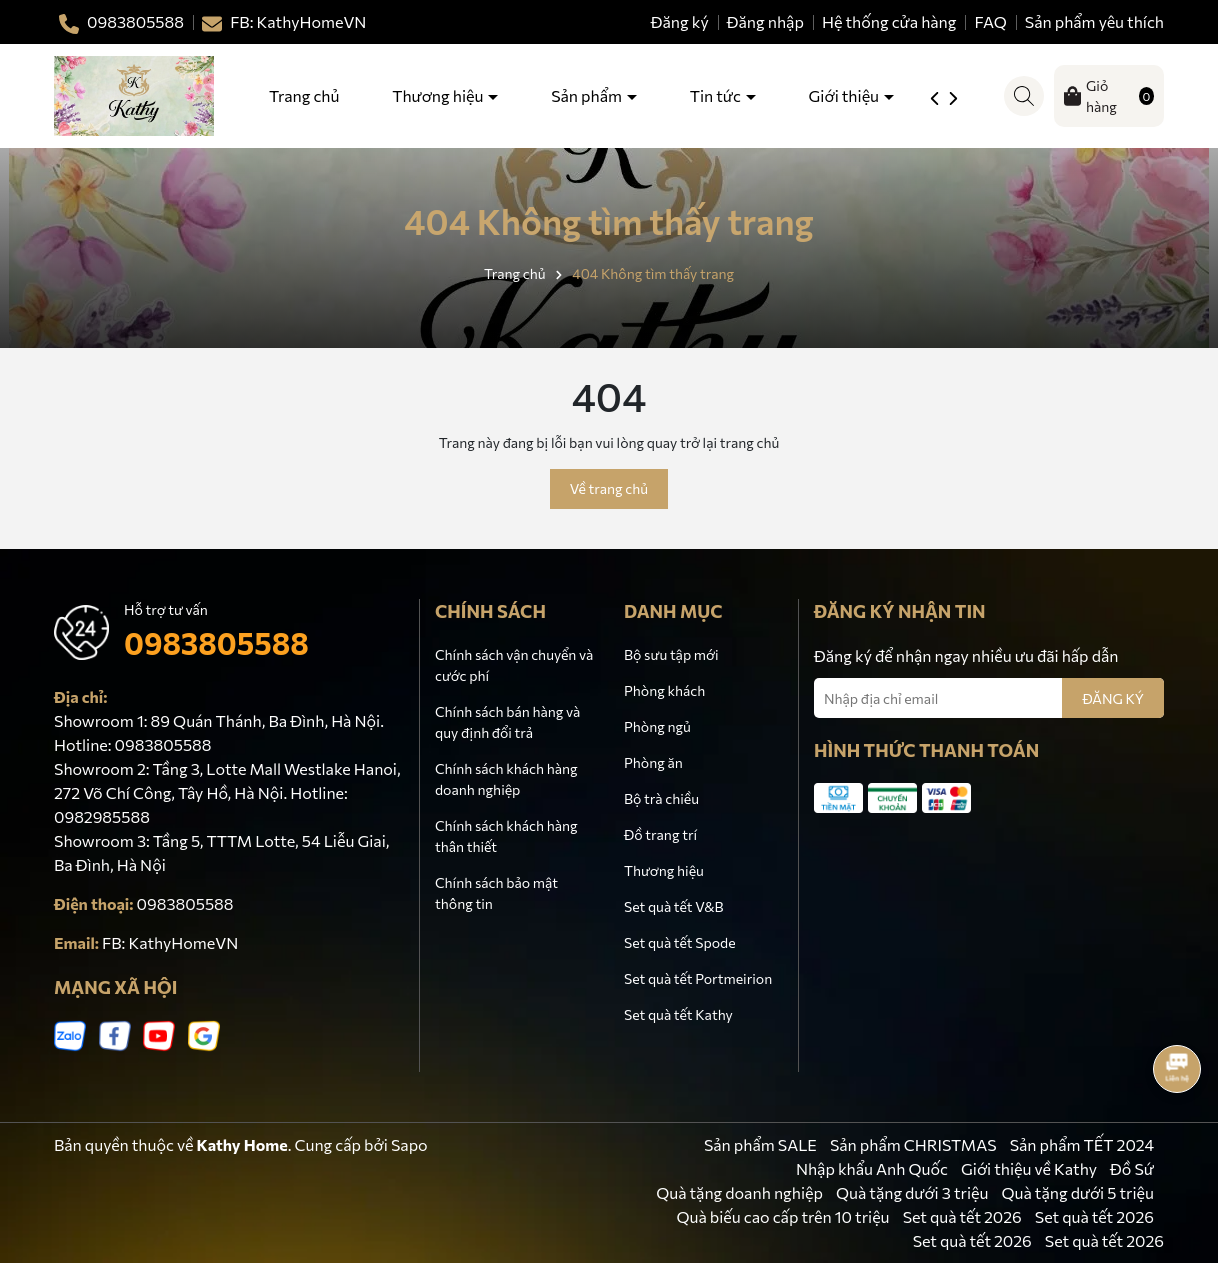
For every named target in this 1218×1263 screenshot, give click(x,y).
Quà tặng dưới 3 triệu (912, 1192)
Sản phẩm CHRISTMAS (913, 1144)
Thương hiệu (439, 95)
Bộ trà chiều (661, 798)
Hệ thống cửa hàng (889, 21)
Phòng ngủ (657, 726)
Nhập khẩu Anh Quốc (872, 1168)
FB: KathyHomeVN (170, 942)
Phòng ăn (653, 762)
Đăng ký (680, 21)
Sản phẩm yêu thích (1094, 21)
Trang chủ (304, 95)
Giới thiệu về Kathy (1029, 1168)
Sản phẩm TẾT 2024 (1082, 1144)
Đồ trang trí (660, 834)
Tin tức (717, 95)
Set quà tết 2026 (962, 1216)
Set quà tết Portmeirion (698, 978)
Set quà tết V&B (673, 906)
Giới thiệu (845, 95)
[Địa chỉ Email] (989, 698)
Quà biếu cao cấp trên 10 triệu (782, 1216)
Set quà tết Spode (680, 942)
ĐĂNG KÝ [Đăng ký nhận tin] (1113, 698)
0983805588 (216, 642)
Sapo (409, 1144)
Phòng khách (664, 690)
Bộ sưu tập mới (671, 654)
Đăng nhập (765, 21)
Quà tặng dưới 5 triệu (1078, 1192)
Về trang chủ (609, 488)
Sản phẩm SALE (760, 1144)
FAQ (991, 21)
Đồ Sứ (1132, 1168)
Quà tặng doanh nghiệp (739, 1192)
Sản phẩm (588, 95)
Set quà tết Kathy (678, 1014)
